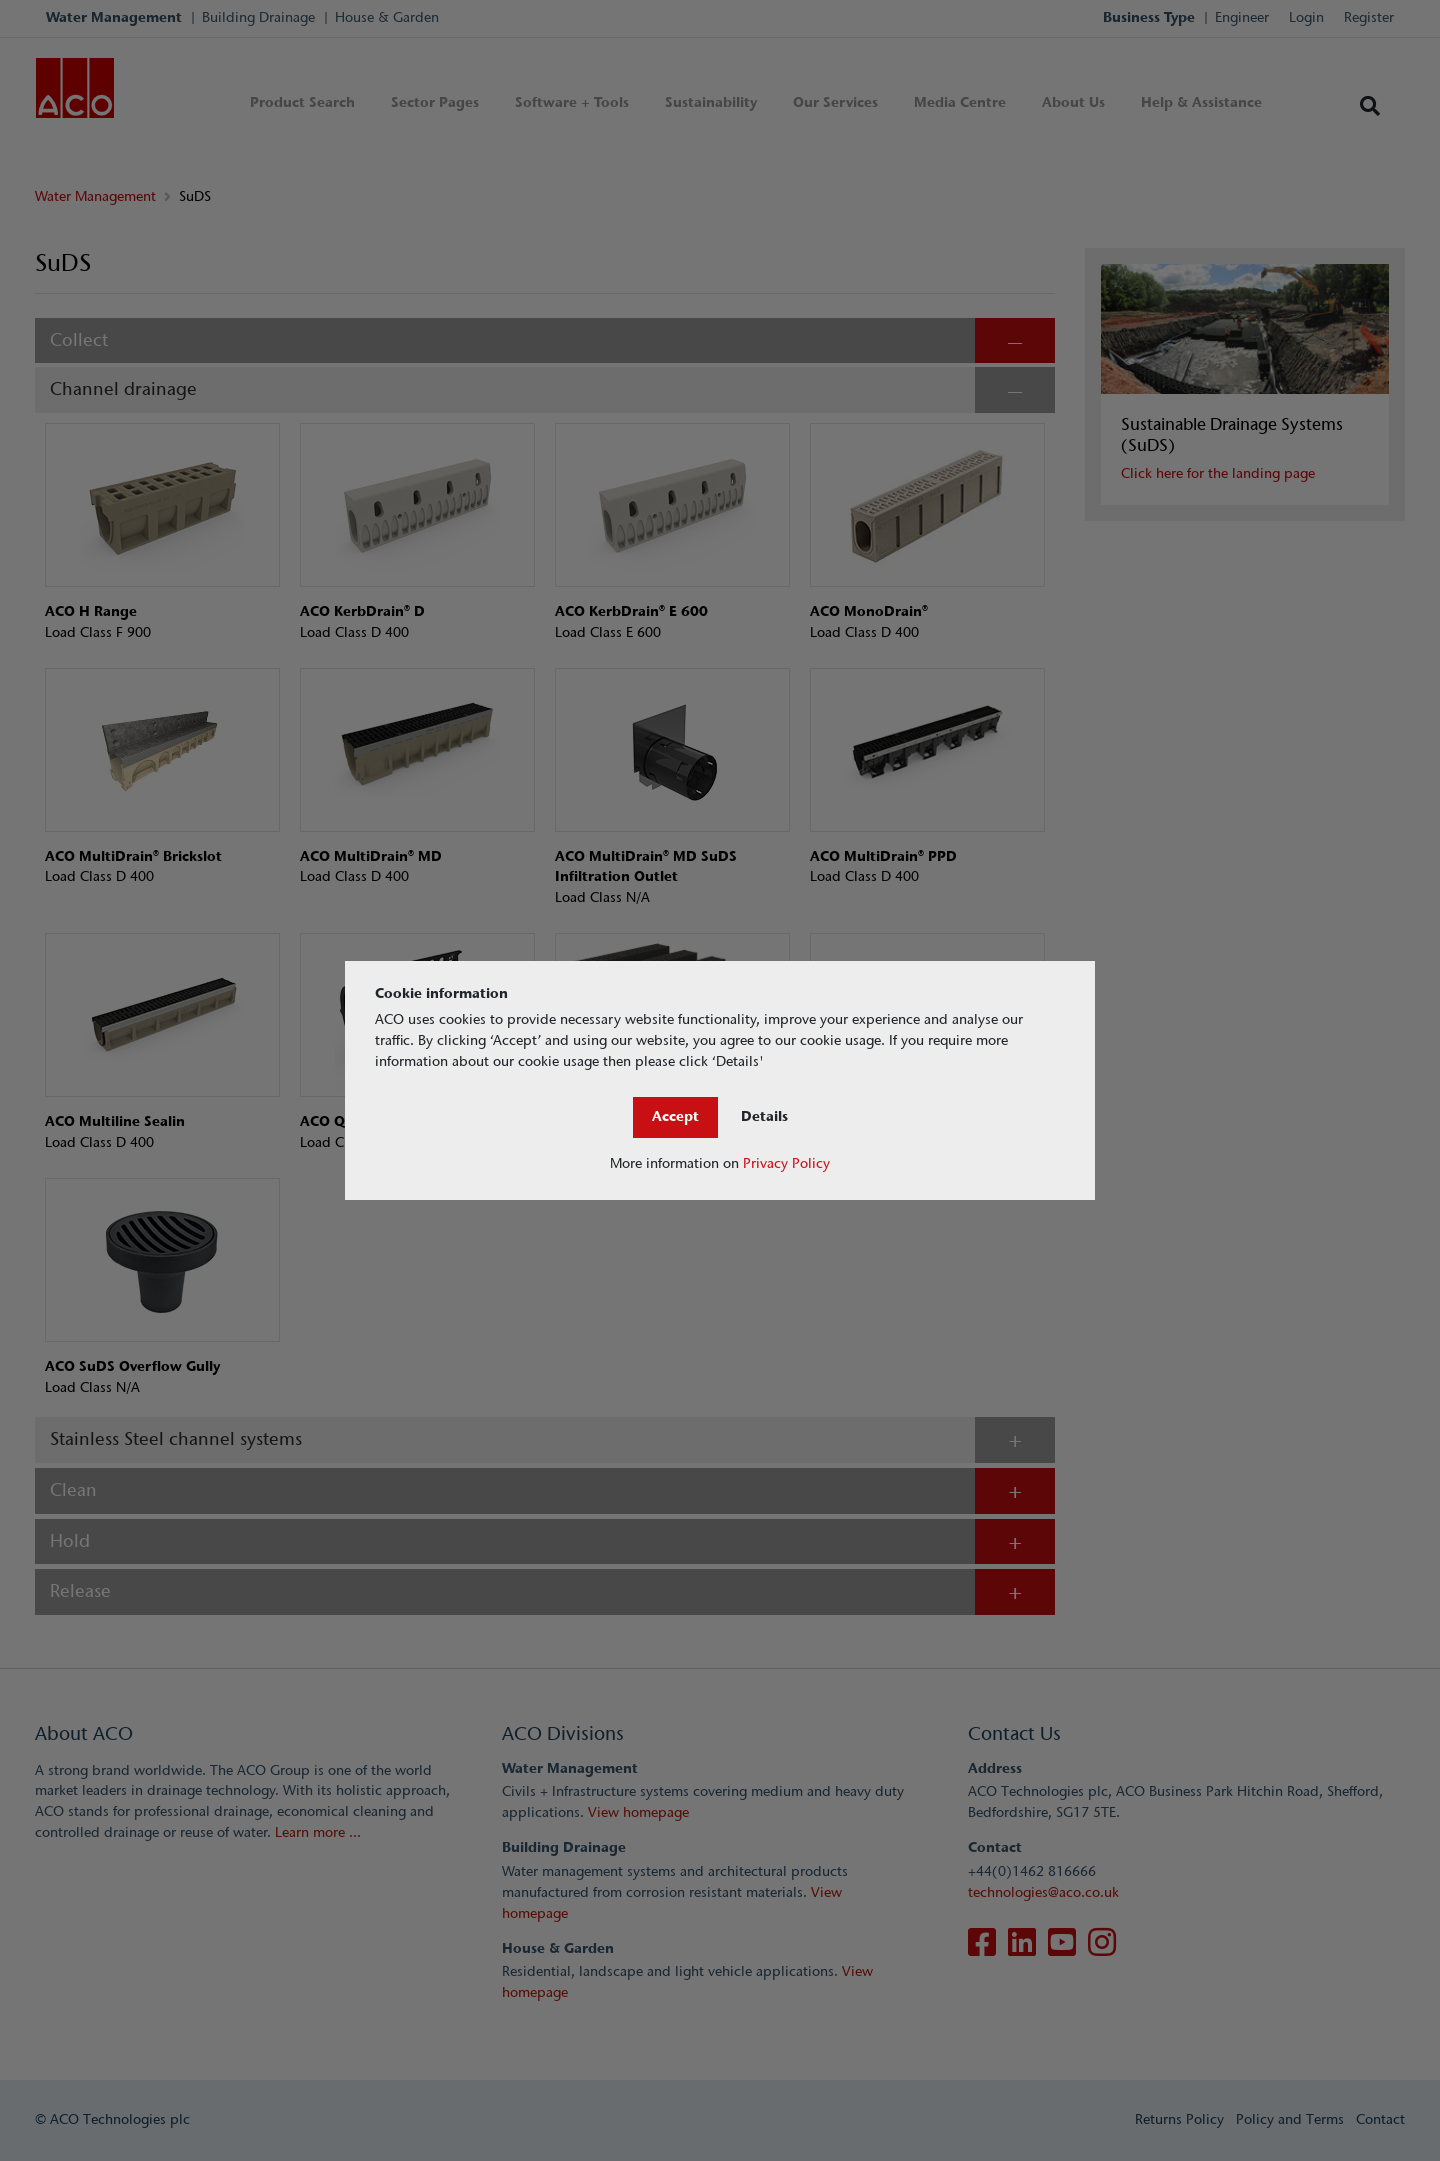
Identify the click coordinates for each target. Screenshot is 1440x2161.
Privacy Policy (786, 1163)
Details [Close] (764, 1116)
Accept (675, 1116)
